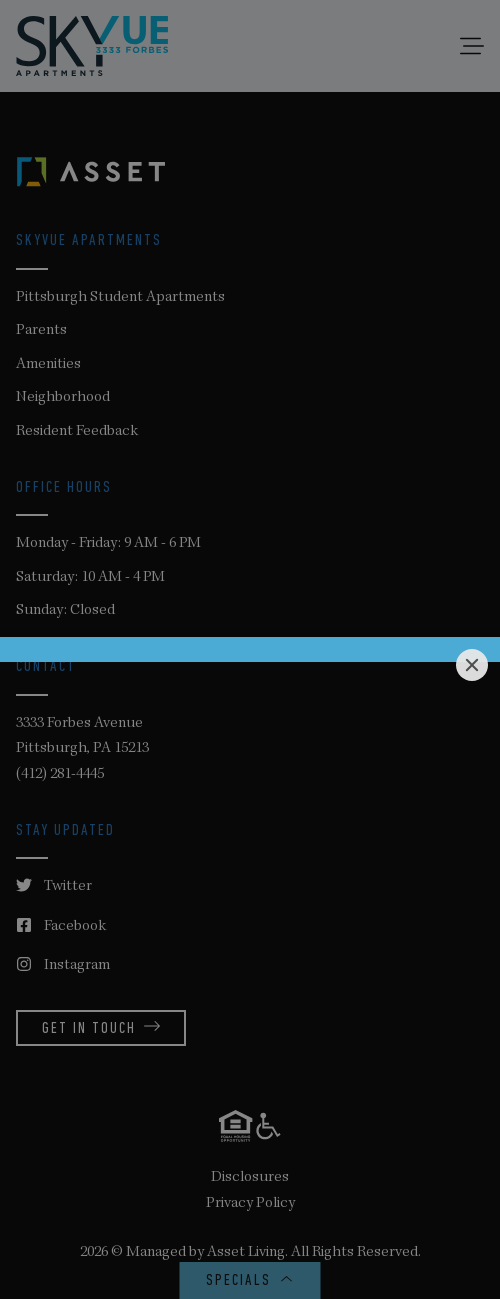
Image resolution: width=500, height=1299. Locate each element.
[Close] (472, 665)
